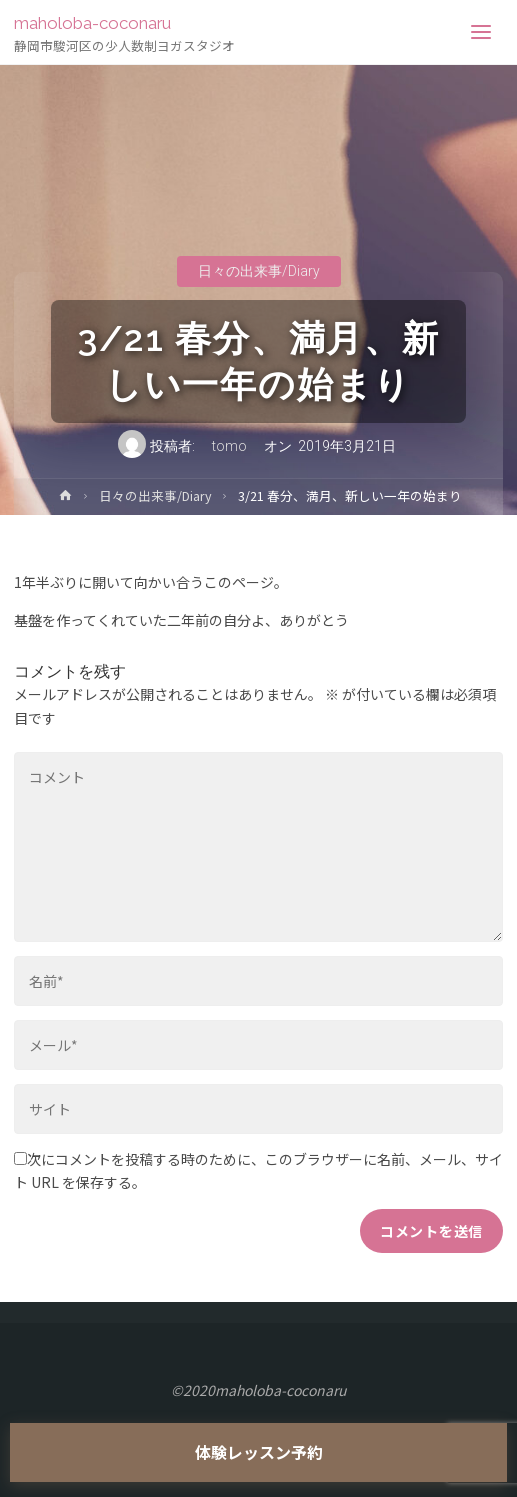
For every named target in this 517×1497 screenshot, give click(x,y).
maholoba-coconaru (92, 23)
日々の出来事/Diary (259, 271)
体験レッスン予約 (259, 1452)
